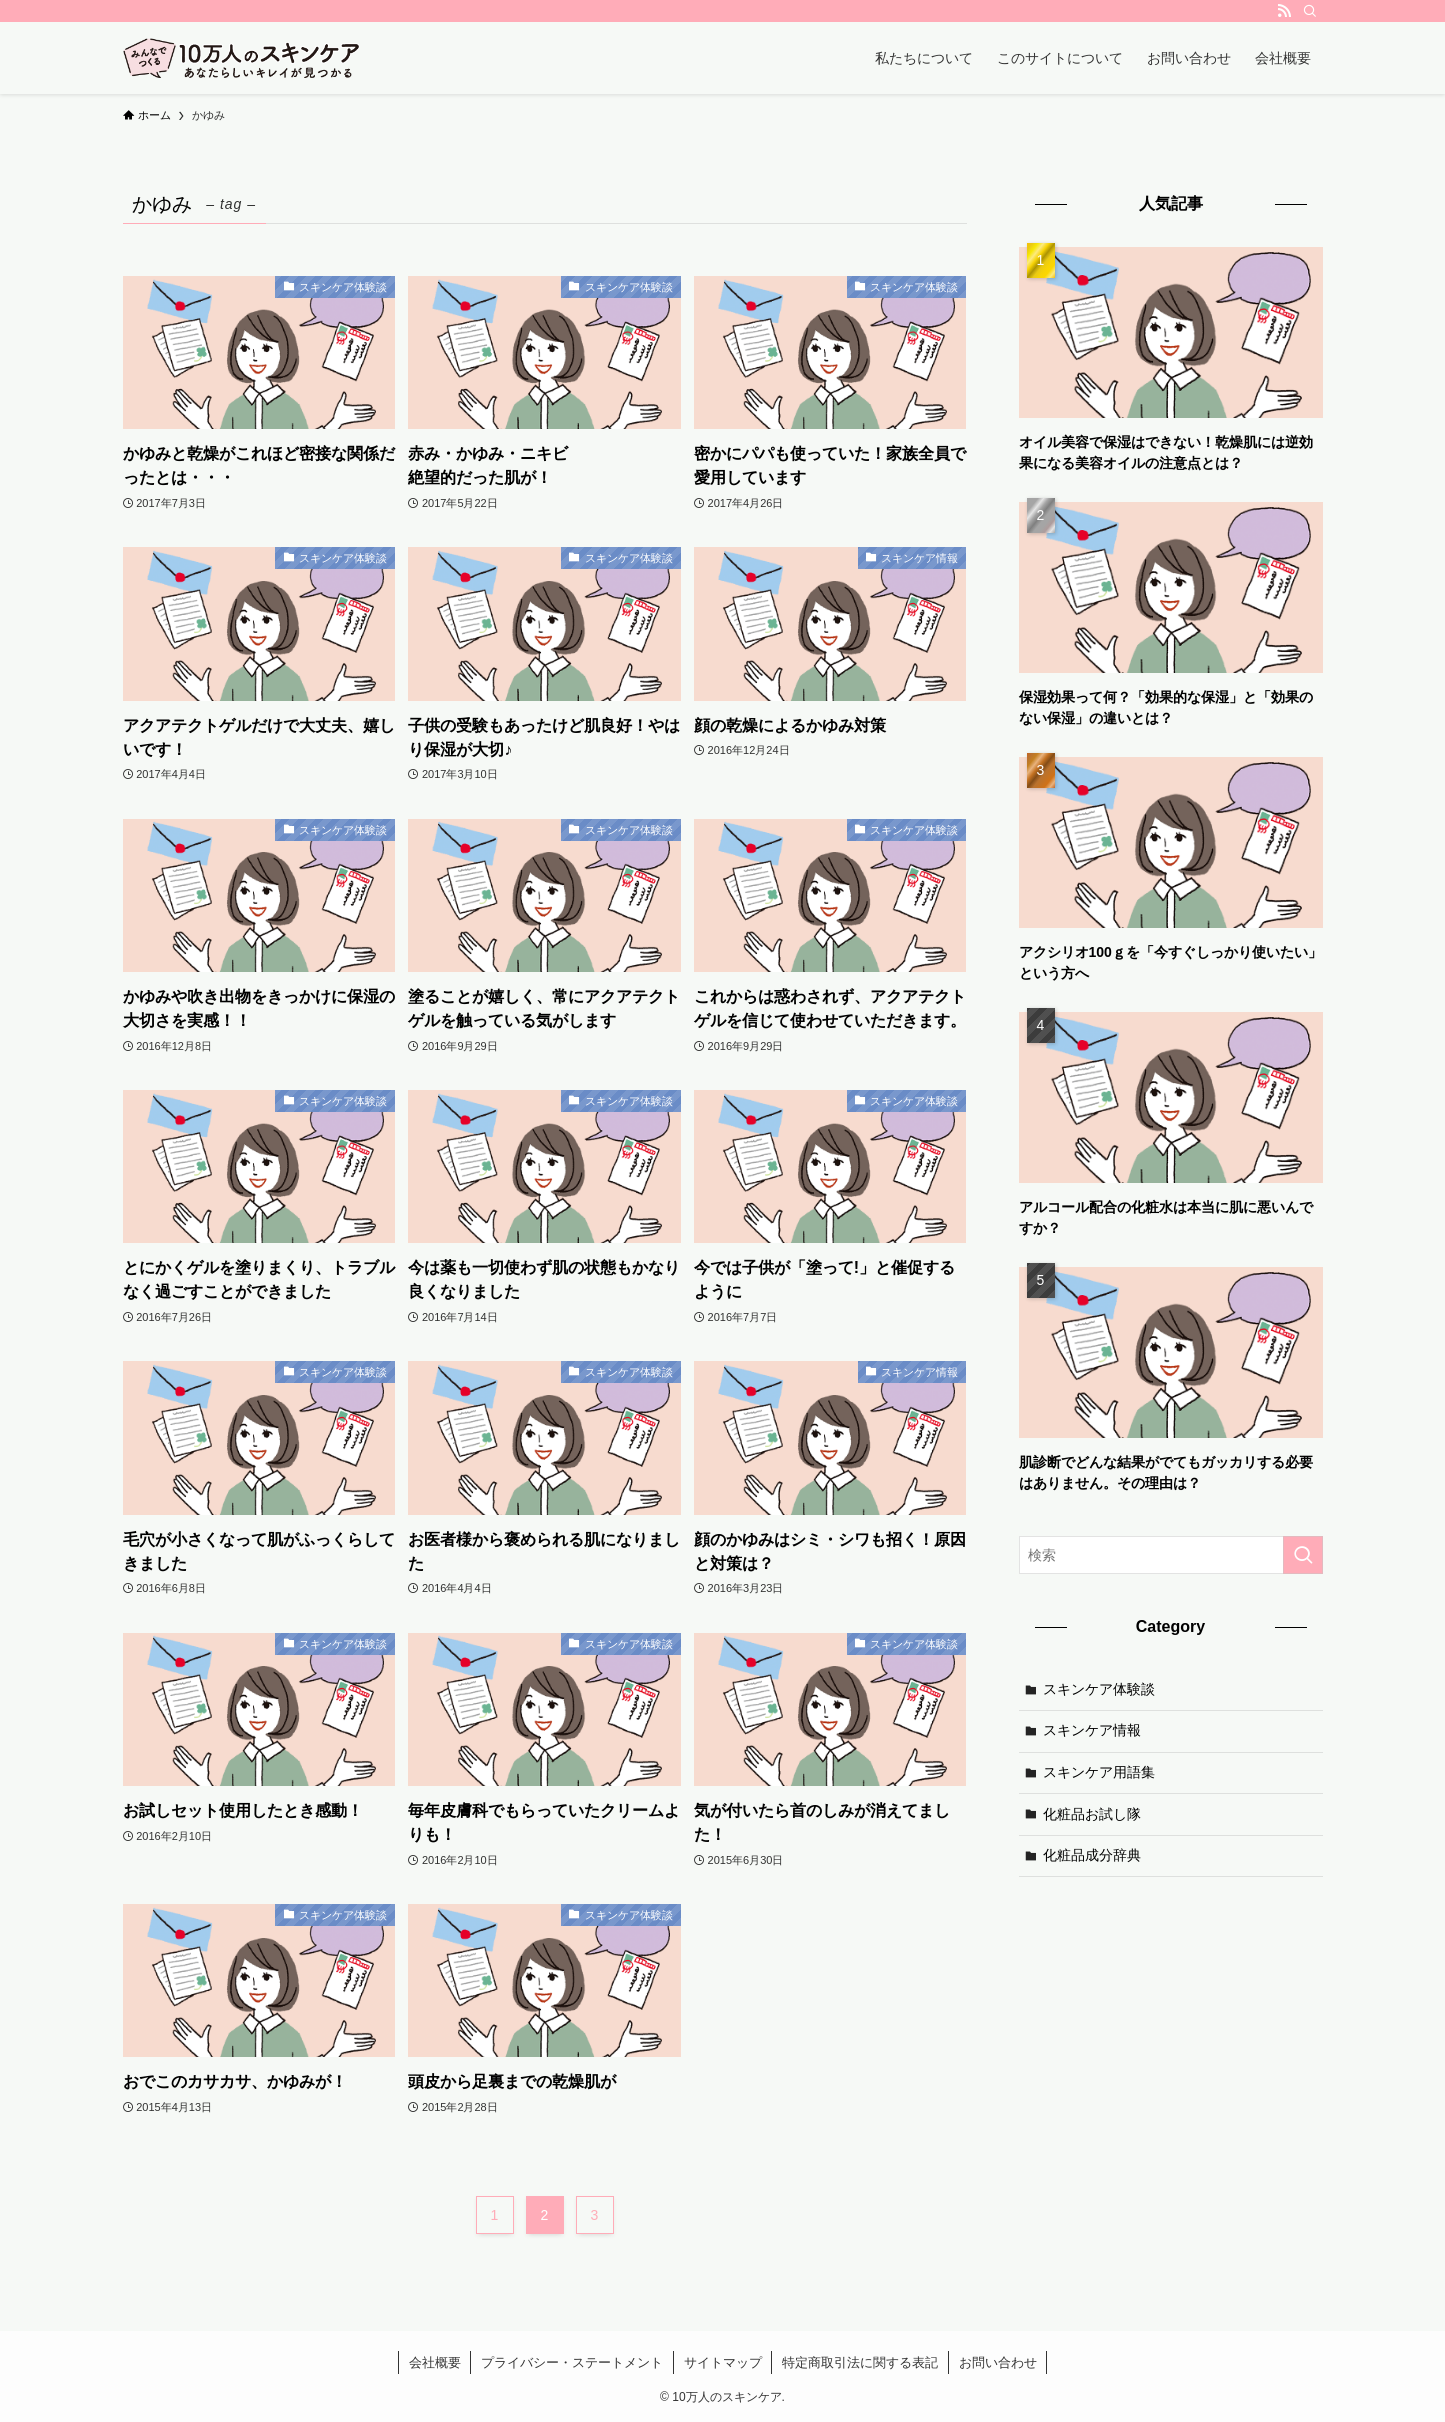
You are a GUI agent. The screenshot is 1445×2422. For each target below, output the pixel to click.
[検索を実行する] (1303, 1555)
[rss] (1284, 11)
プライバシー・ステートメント (572, 2362)
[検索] (1310, 11)
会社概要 (435, 2362)
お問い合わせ (998, 2362)
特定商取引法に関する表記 (860, 2362)
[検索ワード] (1171, 1555)
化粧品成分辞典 (1092, 1855)
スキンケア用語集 (1099, 1772)
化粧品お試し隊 (1092, 1814)
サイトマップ (723, 2362)
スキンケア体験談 (1099, 1689)
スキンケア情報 (1092, 1730)
